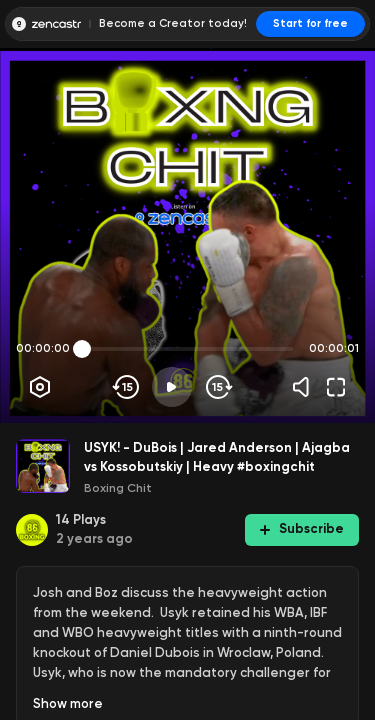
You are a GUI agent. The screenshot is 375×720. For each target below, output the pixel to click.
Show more (68, 703)
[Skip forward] (217, 387)
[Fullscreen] (336, 387)
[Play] (172, 387)
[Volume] (306, 387)
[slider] (82, 349)
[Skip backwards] (126, 387)
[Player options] (40, 387)
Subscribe (302, 528)
